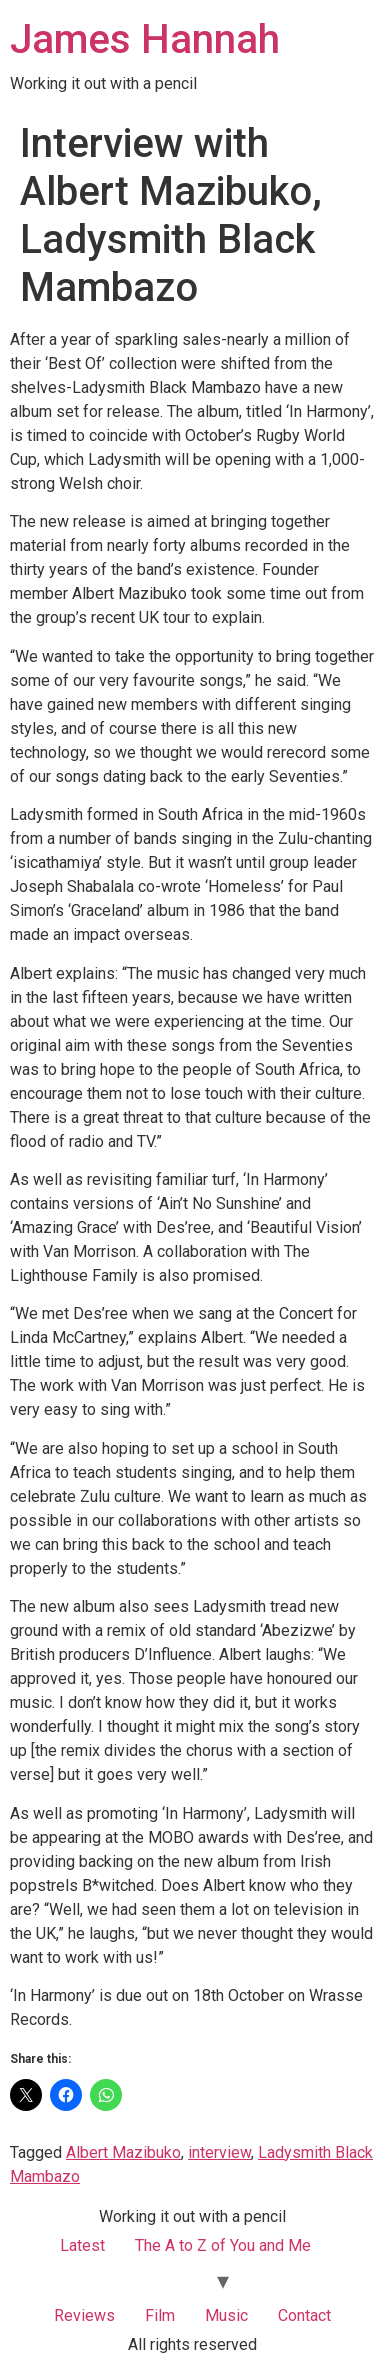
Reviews (84, 2315)
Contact (304, 2315)
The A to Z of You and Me (223, 2245)
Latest (82, 2245)
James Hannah (145, 39)
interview (219, 2152)
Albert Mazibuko (123, 2152)
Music (226, 2315)
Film (160, 2315)
